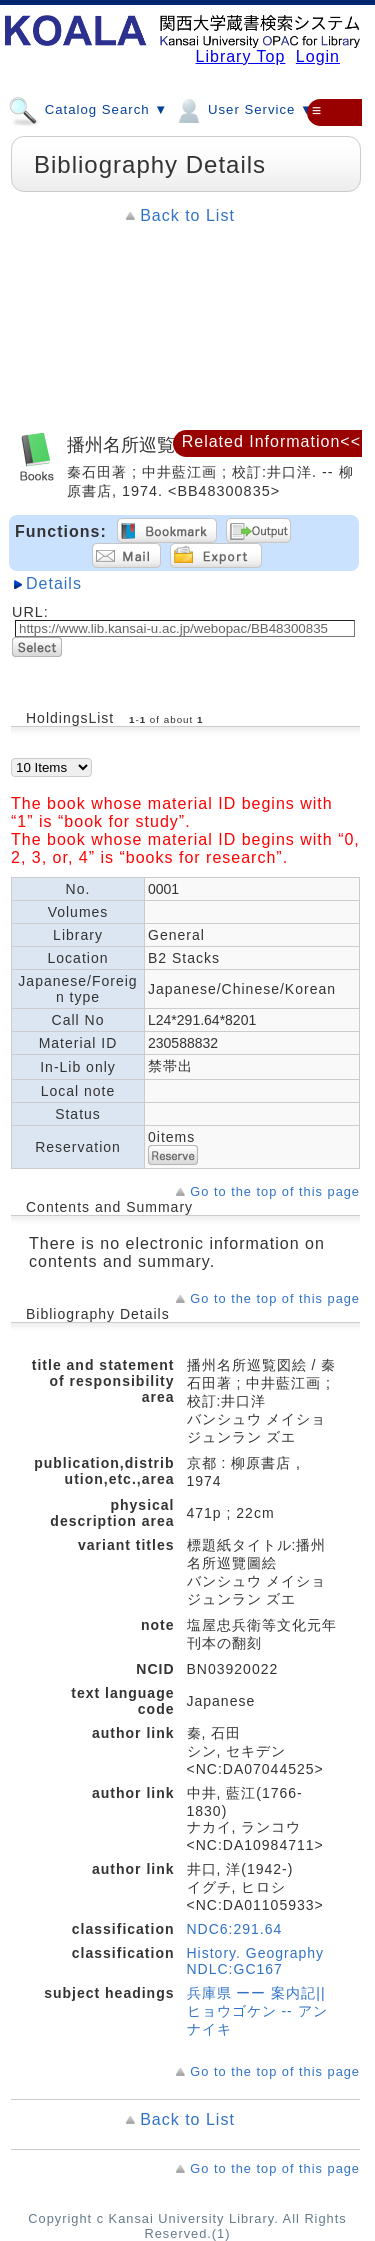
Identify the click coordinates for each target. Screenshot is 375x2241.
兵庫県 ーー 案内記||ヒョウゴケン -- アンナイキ (257, 2011)
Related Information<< (271, 441)
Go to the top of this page (275, 1191)
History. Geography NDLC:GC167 (256, 1961)
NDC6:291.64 (235, 1929)
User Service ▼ (243, 109)
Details (54, 583)
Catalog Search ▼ (88, 109)
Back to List (187, 215)
